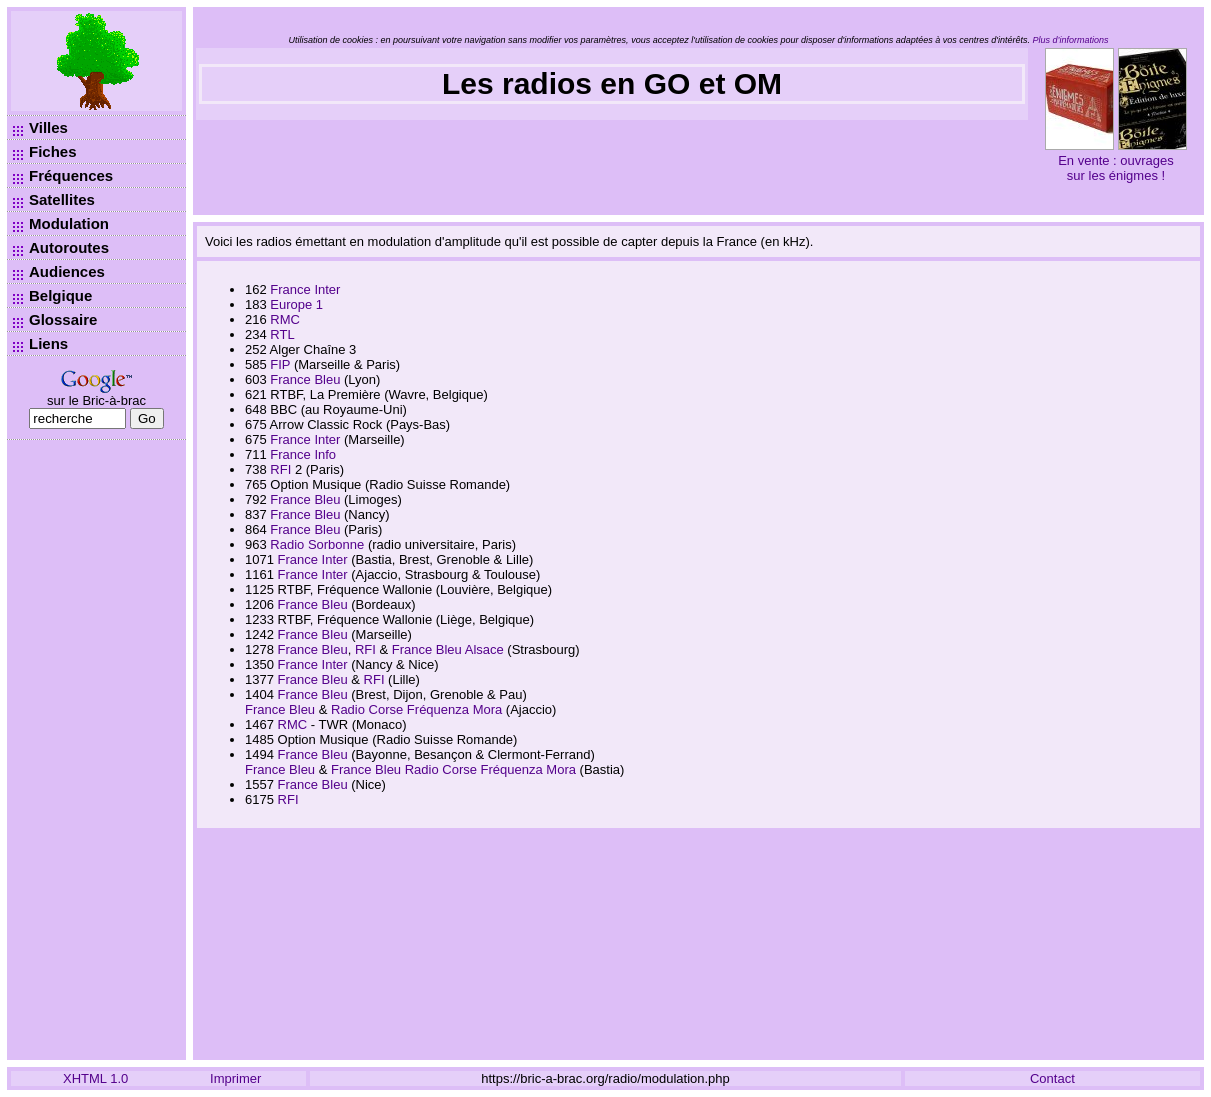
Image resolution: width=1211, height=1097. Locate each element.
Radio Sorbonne (317, 544)
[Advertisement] (96, 750)
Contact (1052, 1078)
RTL (282, 334)
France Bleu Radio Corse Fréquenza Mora (453, 769)
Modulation (69, 223)
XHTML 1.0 (95, 1078)
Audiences (67, 271)
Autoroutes (69, 247)
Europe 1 (296, 304)
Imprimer (235, 1078)
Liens (48, 343)
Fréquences (71, 175)
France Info (303, 454)
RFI (280, 469)
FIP (280, 364)
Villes (48, 127)
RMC (285, 319)
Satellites (62, 199)
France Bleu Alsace (448, 649)
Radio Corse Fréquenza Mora (416, 709)
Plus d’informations (1071, 40)
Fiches (53, 151)
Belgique (60, 295)
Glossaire (63, 319)
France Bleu (305, 379)
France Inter (305, 289)
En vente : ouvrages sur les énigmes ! (1116, 168)
